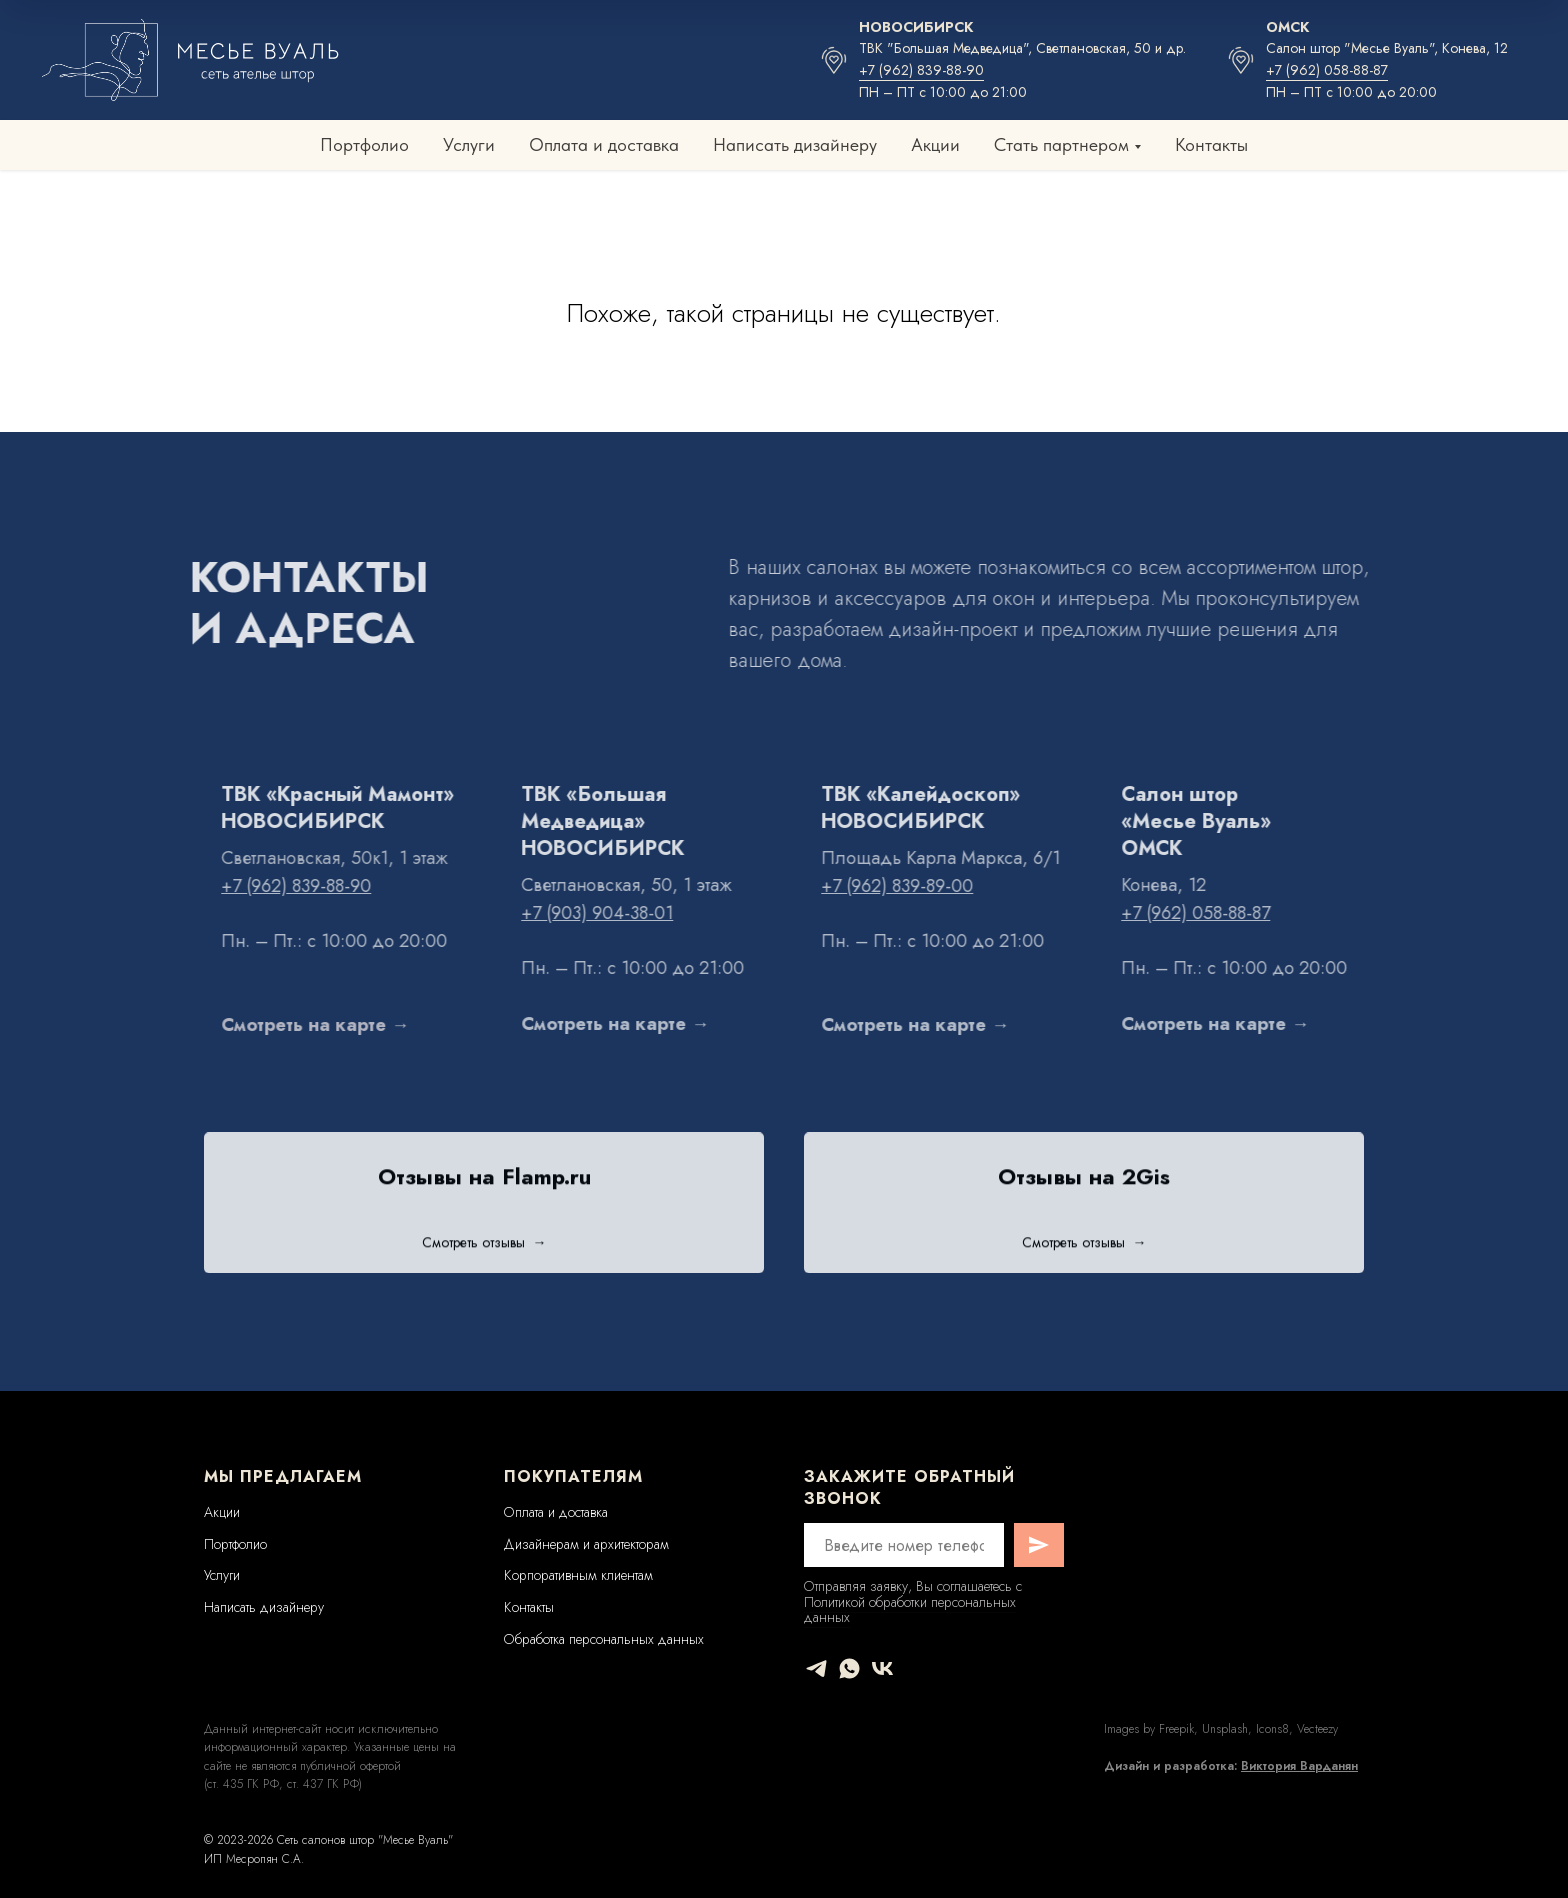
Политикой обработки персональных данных (910, 1609)
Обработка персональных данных (604, 1639)
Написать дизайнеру (795, 144)
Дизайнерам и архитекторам (586, 1544)
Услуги (469, 144)
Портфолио (364, 144)
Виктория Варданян (1299, 1766)
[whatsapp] (849, 1668)
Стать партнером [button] (1061, 144)
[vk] (882, 1668)
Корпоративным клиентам (578, 1575)
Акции (935, 144)
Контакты (1211, 144)
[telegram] (816, 1668)
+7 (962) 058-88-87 (1327, 70)
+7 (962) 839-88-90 (921, 70)
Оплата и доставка (604, 144)
